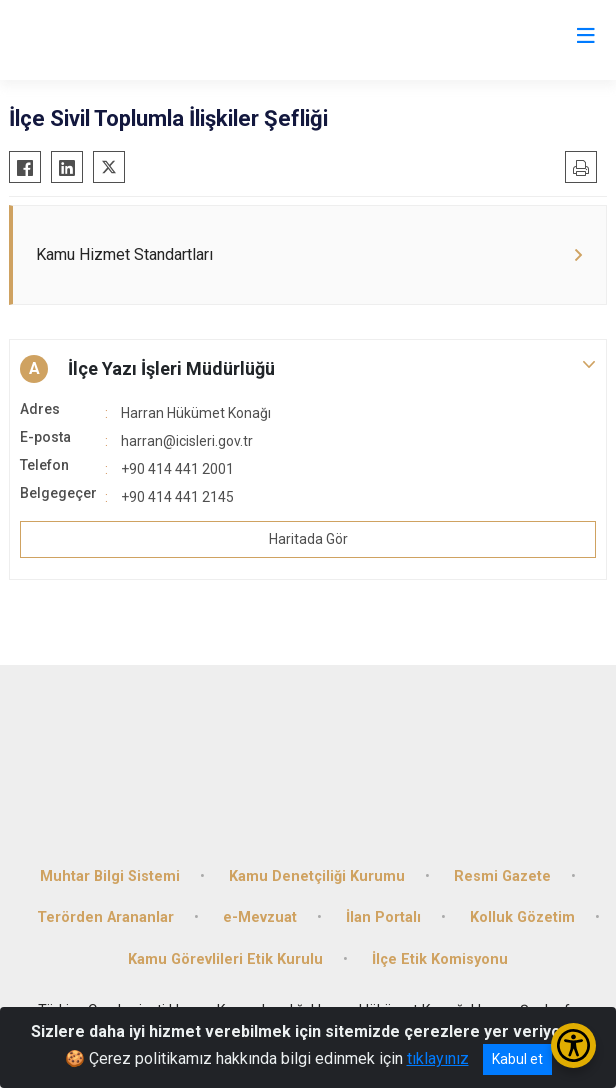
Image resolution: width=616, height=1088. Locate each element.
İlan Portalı (383, 917)
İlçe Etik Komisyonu (440, 959)
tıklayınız (438, 1058)
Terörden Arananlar (105, 917)
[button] (308, 369)
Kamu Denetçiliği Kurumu (317, 876)
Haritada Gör (308, 539)
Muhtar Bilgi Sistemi (110, 876)
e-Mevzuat (260, 917)
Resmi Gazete (502, 876)
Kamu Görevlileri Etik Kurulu (225, 959)
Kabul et (517, 1059)
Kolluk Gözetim (522, 917)
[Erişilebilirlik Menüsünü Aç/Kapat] (573, 1045)
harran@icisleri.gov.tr (187, 441)
